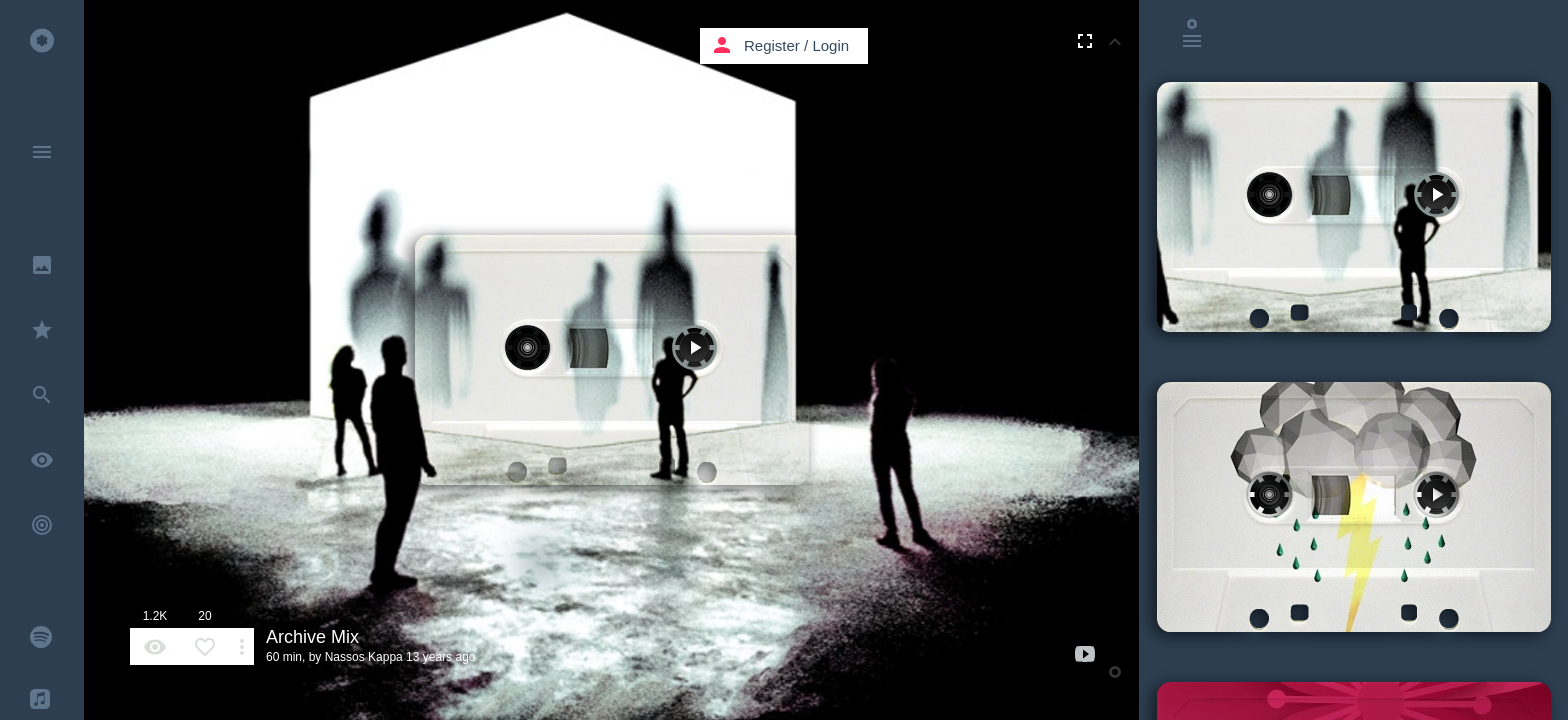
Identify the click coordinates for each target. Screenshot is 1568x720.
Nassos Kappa (364, 657)
